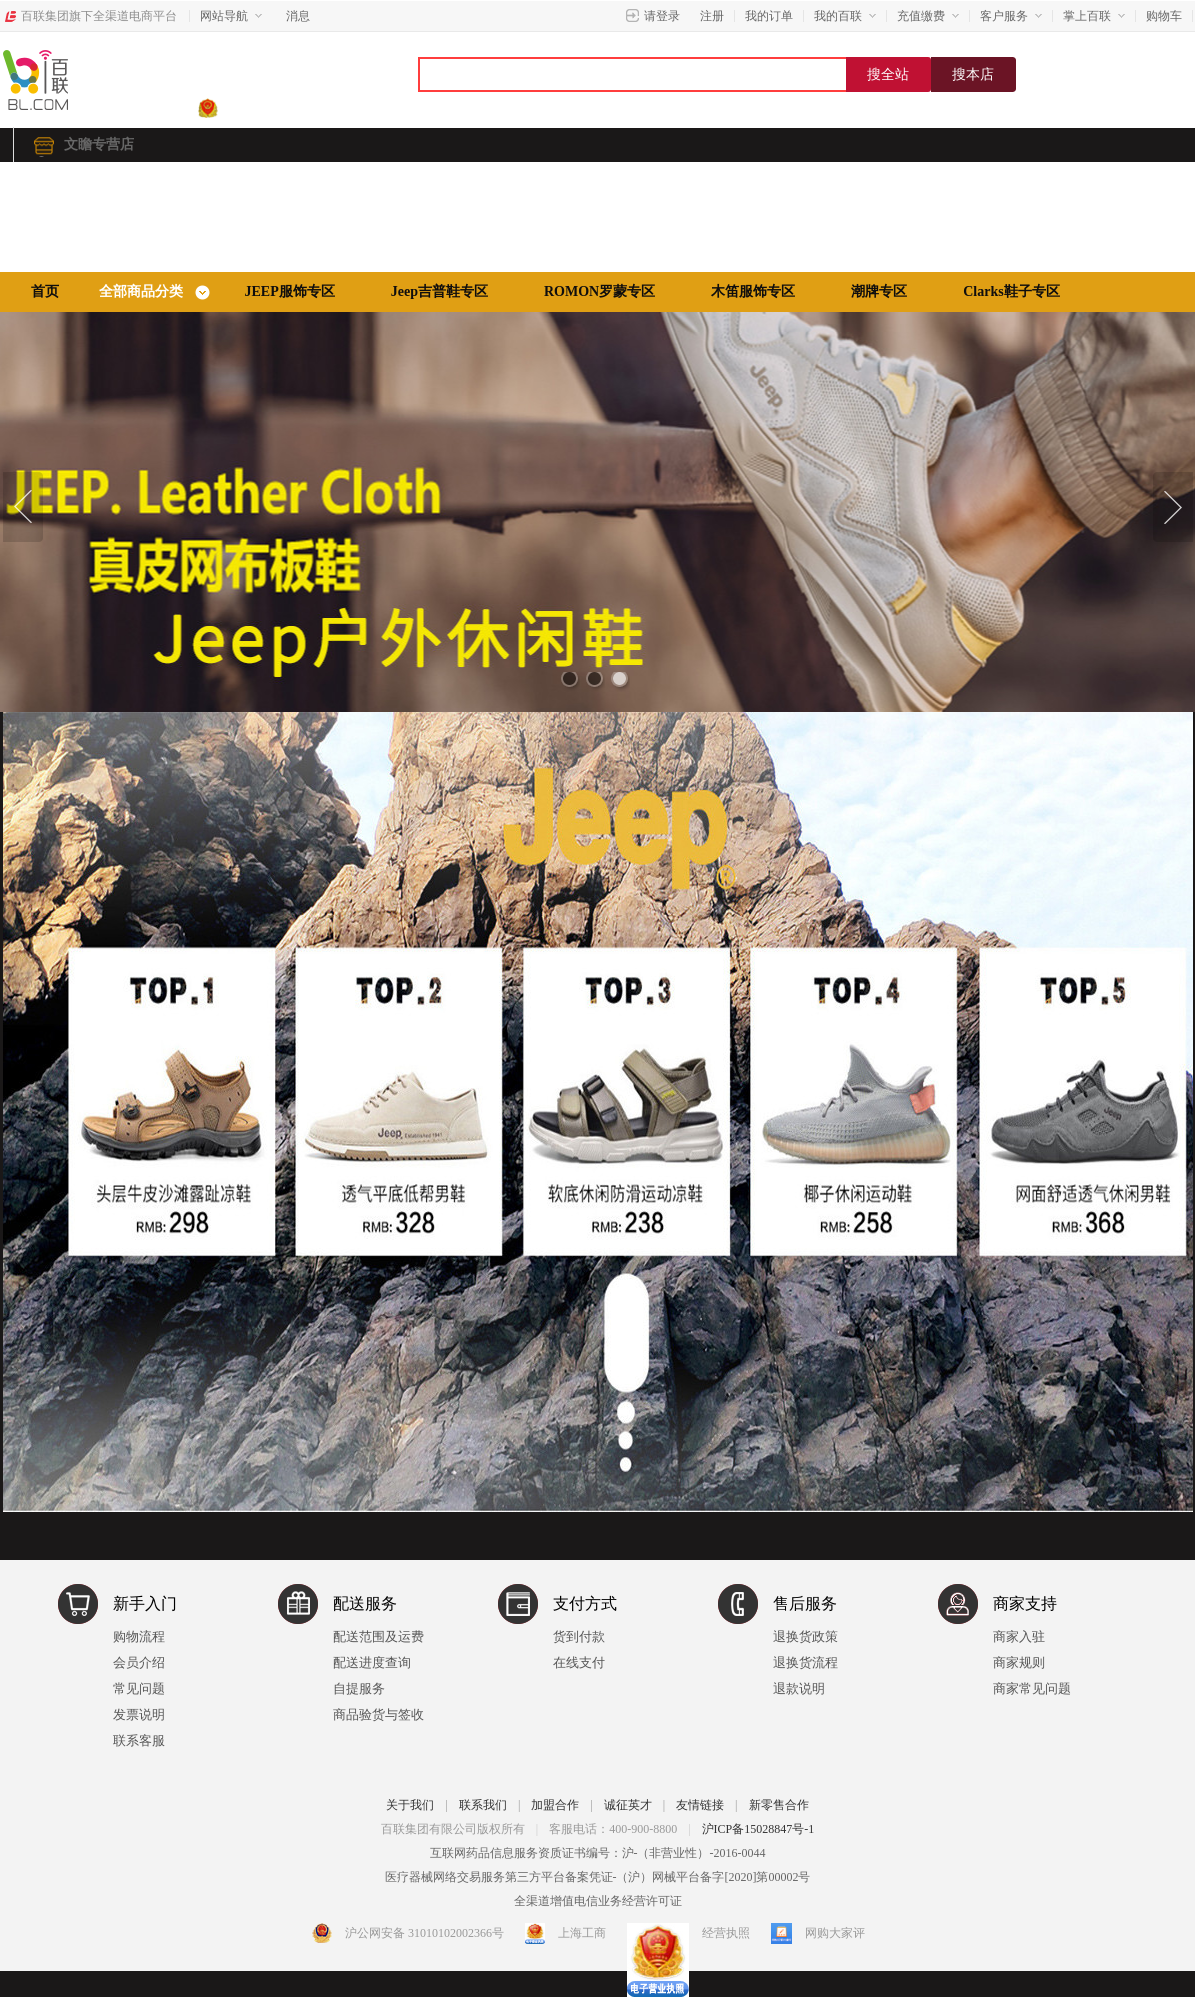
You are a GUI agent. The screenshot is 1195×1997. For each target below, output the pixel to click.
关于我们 (410, 1805)
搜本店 (973, 74)
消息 (298, 16)
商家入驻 (1019, 1636)
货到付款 (579, 1636)
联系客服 (139, 1740)
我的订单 (769, 16)
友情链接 (700, 1805)
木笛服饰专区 (753, 291)
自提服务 (359, 1688)
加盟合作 (555, 1805)
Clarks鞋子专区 (1011, 291)
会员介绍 (139, 1662)
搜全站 (888, 74)
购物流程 (139, 1636)
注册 (712, 16)
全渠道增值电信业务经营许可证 (598, 1901)
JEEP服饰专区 (290, 291)
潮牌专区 (879, 291)
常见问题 (139, 1688)
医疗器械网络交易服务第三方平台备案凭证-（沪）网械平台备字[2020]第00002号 (598, 1877)
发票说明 (139, 1714)
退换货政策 (805, 1636)
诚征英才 (628, 1805)
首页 (45, 291)
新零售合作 (779, 1805)
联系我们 (483, 1805)
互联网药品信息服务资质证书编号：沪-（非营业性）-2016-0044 (598, 1853)
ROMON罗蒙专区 (599, 291)
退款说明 (799, 1688)
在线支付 (579, 1662)
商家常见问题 (1032, 1688)
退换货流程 (805, 1662)
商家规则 (1019, 1662)
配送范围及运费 (378, 1636)
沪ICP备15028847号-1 (758, 1829)
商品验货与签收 (378, 1714)
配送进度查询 (372, 1662)
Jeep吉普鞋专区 (439, 291)
